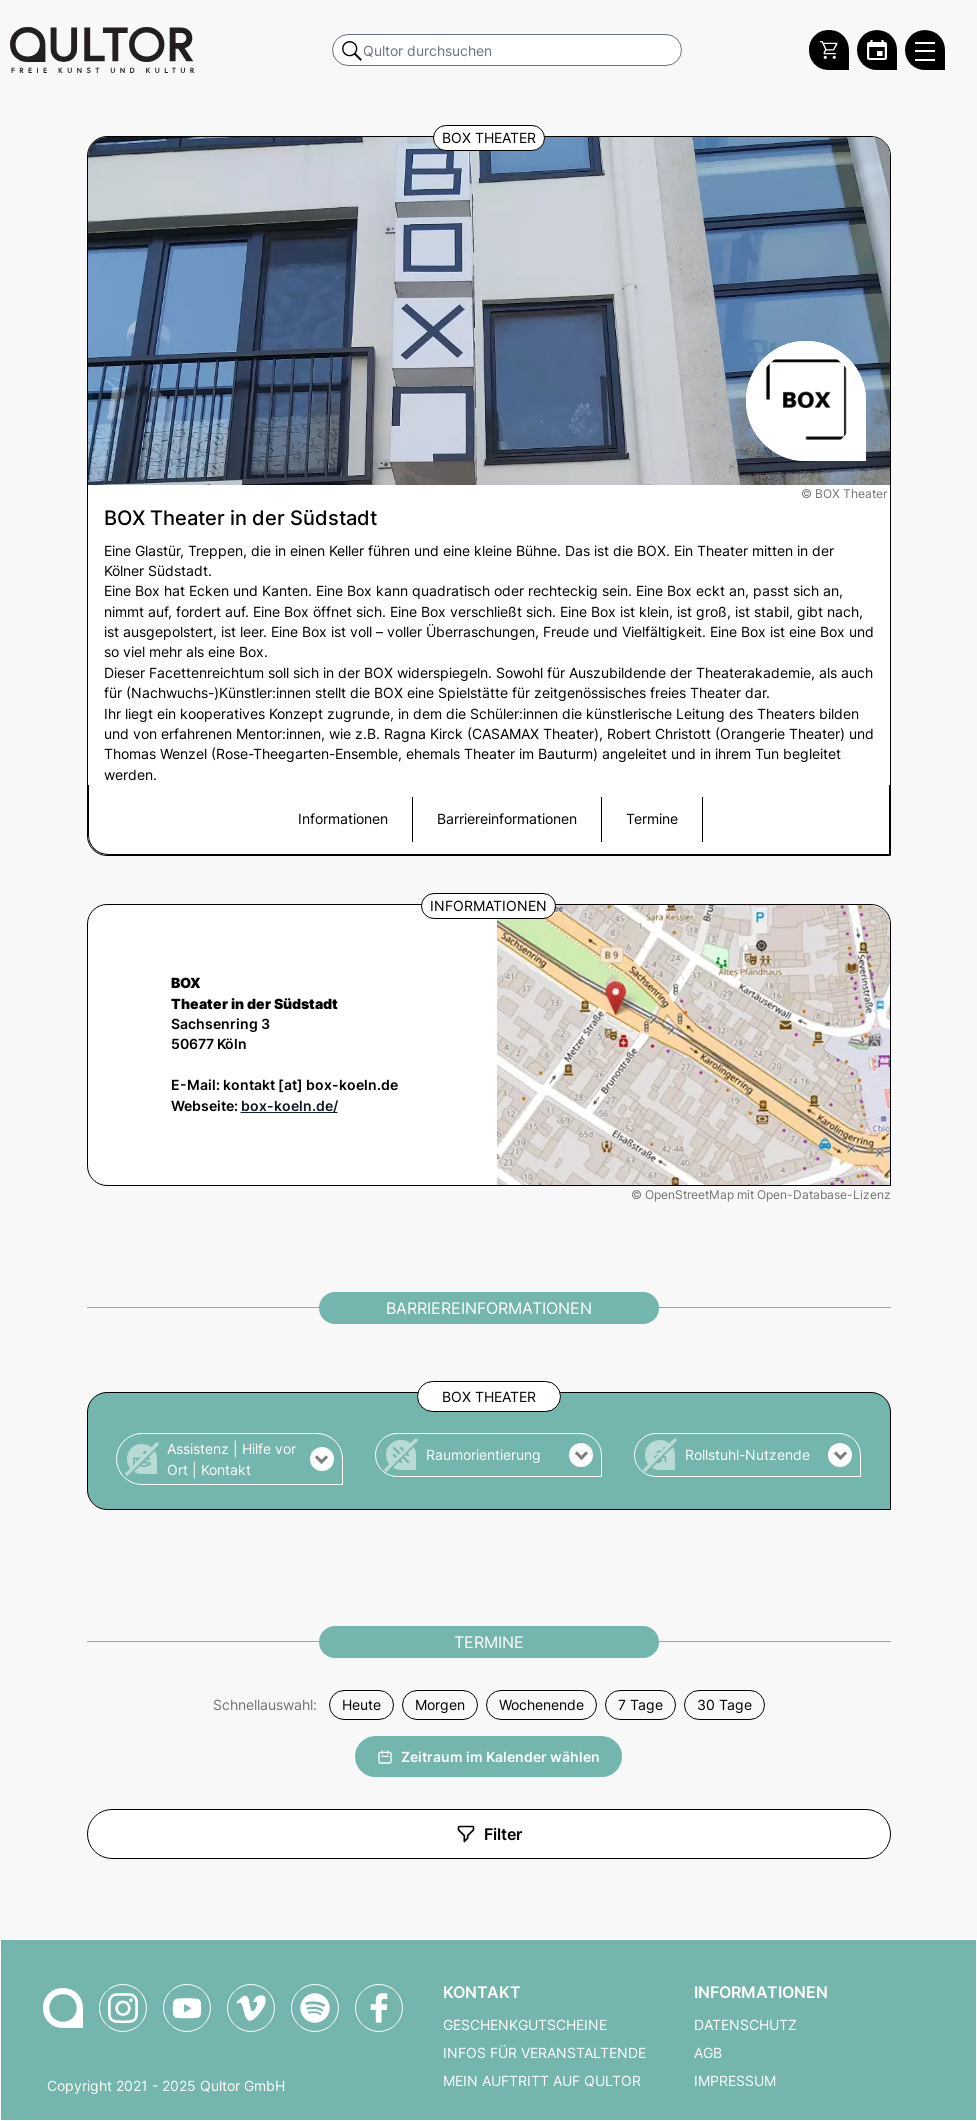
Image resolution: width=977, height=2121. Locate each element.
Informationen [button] (343, 819)
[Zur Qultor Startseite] (102, 50)
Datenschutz (745, 2025)
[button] (229, 1459)
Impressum (735, 2081)
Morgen (440, 1705)
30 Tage (724, 1705)
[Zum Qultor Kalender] (877, 50)
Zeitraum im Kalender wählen (488, 1756)
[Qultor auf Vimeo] (251, 2008)
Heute (361, 1705)
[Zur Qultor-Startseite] (63, 2008)
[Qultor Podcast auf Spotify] (315, 2008)
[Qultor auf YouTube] (187, 2008)
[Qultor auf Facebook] (379, 2008)
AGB (708, 2053)
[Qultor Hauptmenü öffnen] (925, 50)
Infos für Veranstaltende (544, 2053)
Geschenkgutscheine (525, 2025)
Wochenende (541, 1705)
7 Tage (640, 1705)
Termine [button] (652, 819)
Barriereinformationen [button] (507, 819)
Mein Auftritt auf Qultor (542, 2081)
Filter (489, 1834)
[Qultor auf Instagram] (123, 2008)
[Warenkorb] (829, 50)
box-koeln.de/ (289, 1106)
